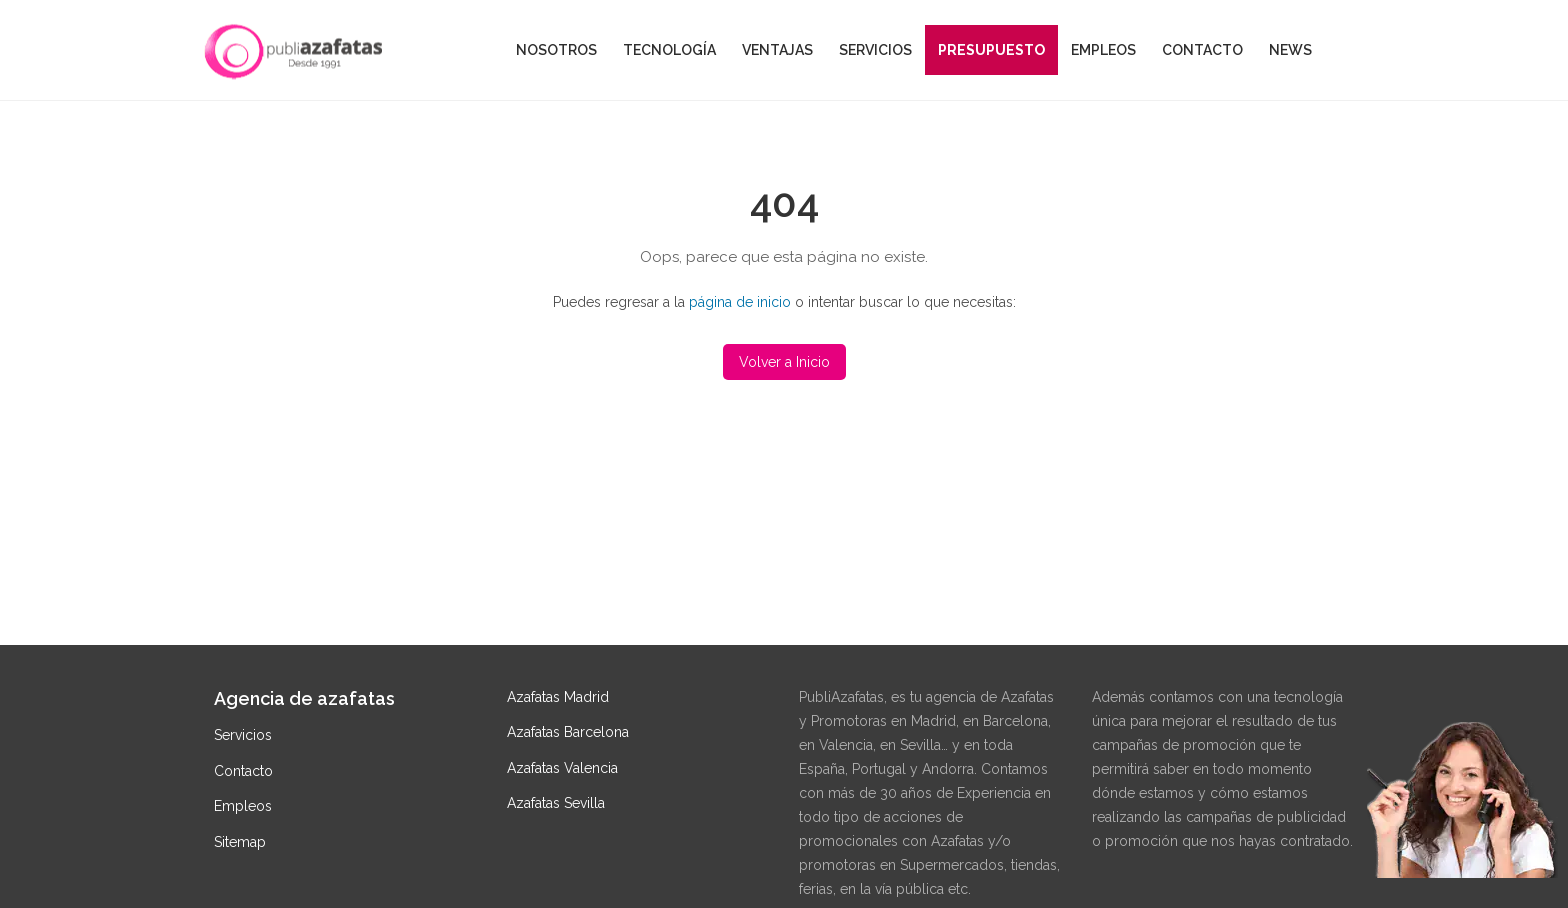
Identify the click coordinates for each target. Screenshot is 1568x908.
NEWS (1290, 50)
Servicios (243, 735)
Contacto (243, 771)
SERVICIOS (875, 50)
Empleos (243, 806)
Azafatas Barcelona (568, 732)
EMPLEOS (1103, 50)
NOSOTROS (556, 50)
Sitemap (240, 842)
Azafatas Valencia (562, 768)
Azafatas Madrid (558, 697)
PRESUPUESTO (991, 50)
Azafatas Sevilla (556, 803)
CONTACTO (1202, 50)
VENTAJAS (777, 50)
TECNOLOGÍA (669, 50)
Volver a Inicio (784, 362)
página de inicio (740, 302)
